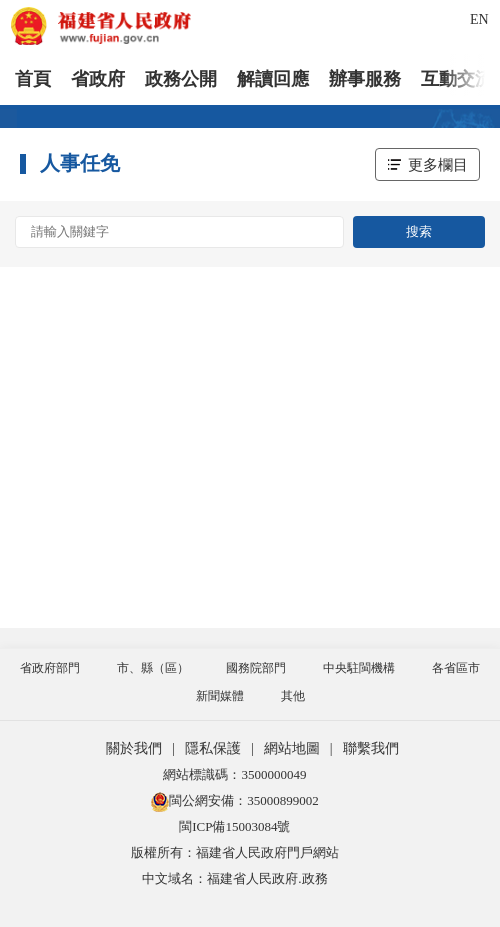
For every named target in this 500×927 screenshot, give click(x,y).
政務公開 (181, 79)
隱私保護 (213, 748)
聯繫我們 (371, 748)
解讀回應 (273, 79)
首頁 (33, 79)
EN (479, 19)
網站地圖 (292, 748)
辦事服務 (365, 79)
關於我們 (134, 748)
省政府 (98, 79)
